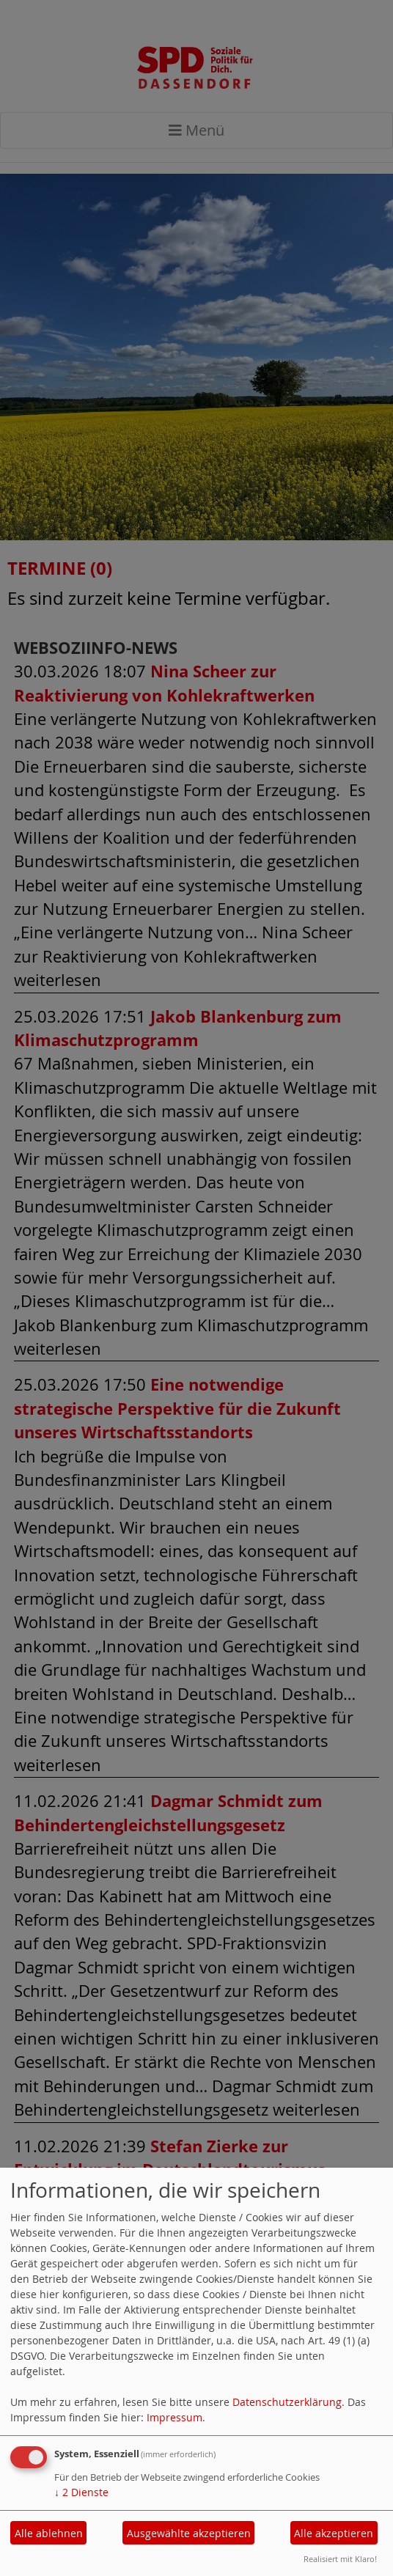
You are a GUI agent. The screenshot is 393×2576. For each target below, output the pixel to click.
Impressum (174, 2417)
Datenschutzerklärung (287, 2402)
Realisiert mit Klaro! (340, 2558)
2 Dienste (81, 2492)
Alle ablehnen (49, 2533)
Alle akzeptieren (333, 2533)
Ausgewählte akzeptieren (189, 2533)
